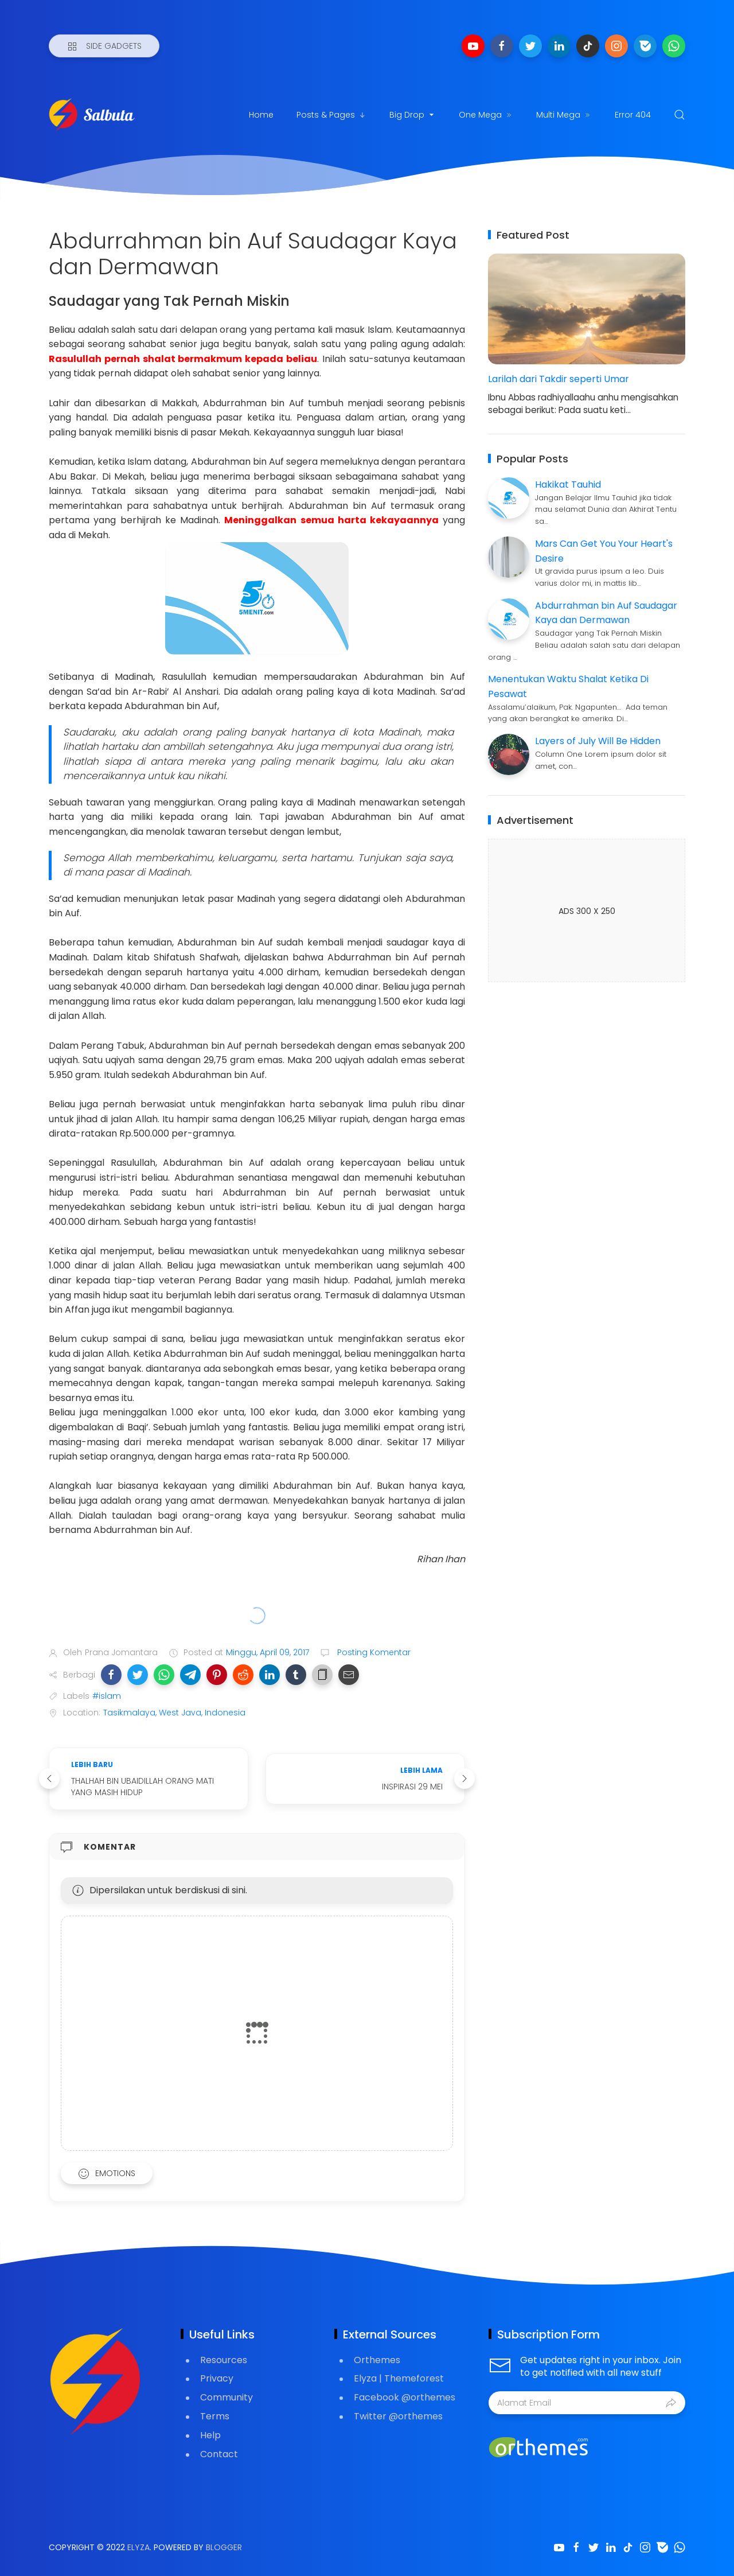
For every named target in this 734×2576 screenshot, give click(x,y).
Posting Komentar (373, 1652)
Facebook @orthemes (404, 2397)
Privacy (216, 2378)
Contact (219, 2454)
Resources (223, 2360)
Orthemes (377, 2360)
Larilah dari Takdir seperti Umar (558, 379)
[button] (111, 1674)
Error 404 (633, 114)
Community (226, 2397)
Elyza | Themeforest (399, 2378)
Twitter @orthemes (398, 2416)
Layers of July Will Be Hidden (598, 741)
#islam (106, 1696)
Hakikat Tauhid (568, 484)
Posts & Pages (331, 114)
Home (261, 114)
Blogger (224, 2547)
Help (210, 2435)
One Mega (486, 114)
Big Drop (412, 114)
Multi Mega (564, 114)
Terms (214, 2416)
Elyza (138, 2547)
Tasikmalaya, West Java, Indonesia (174, 1712)
